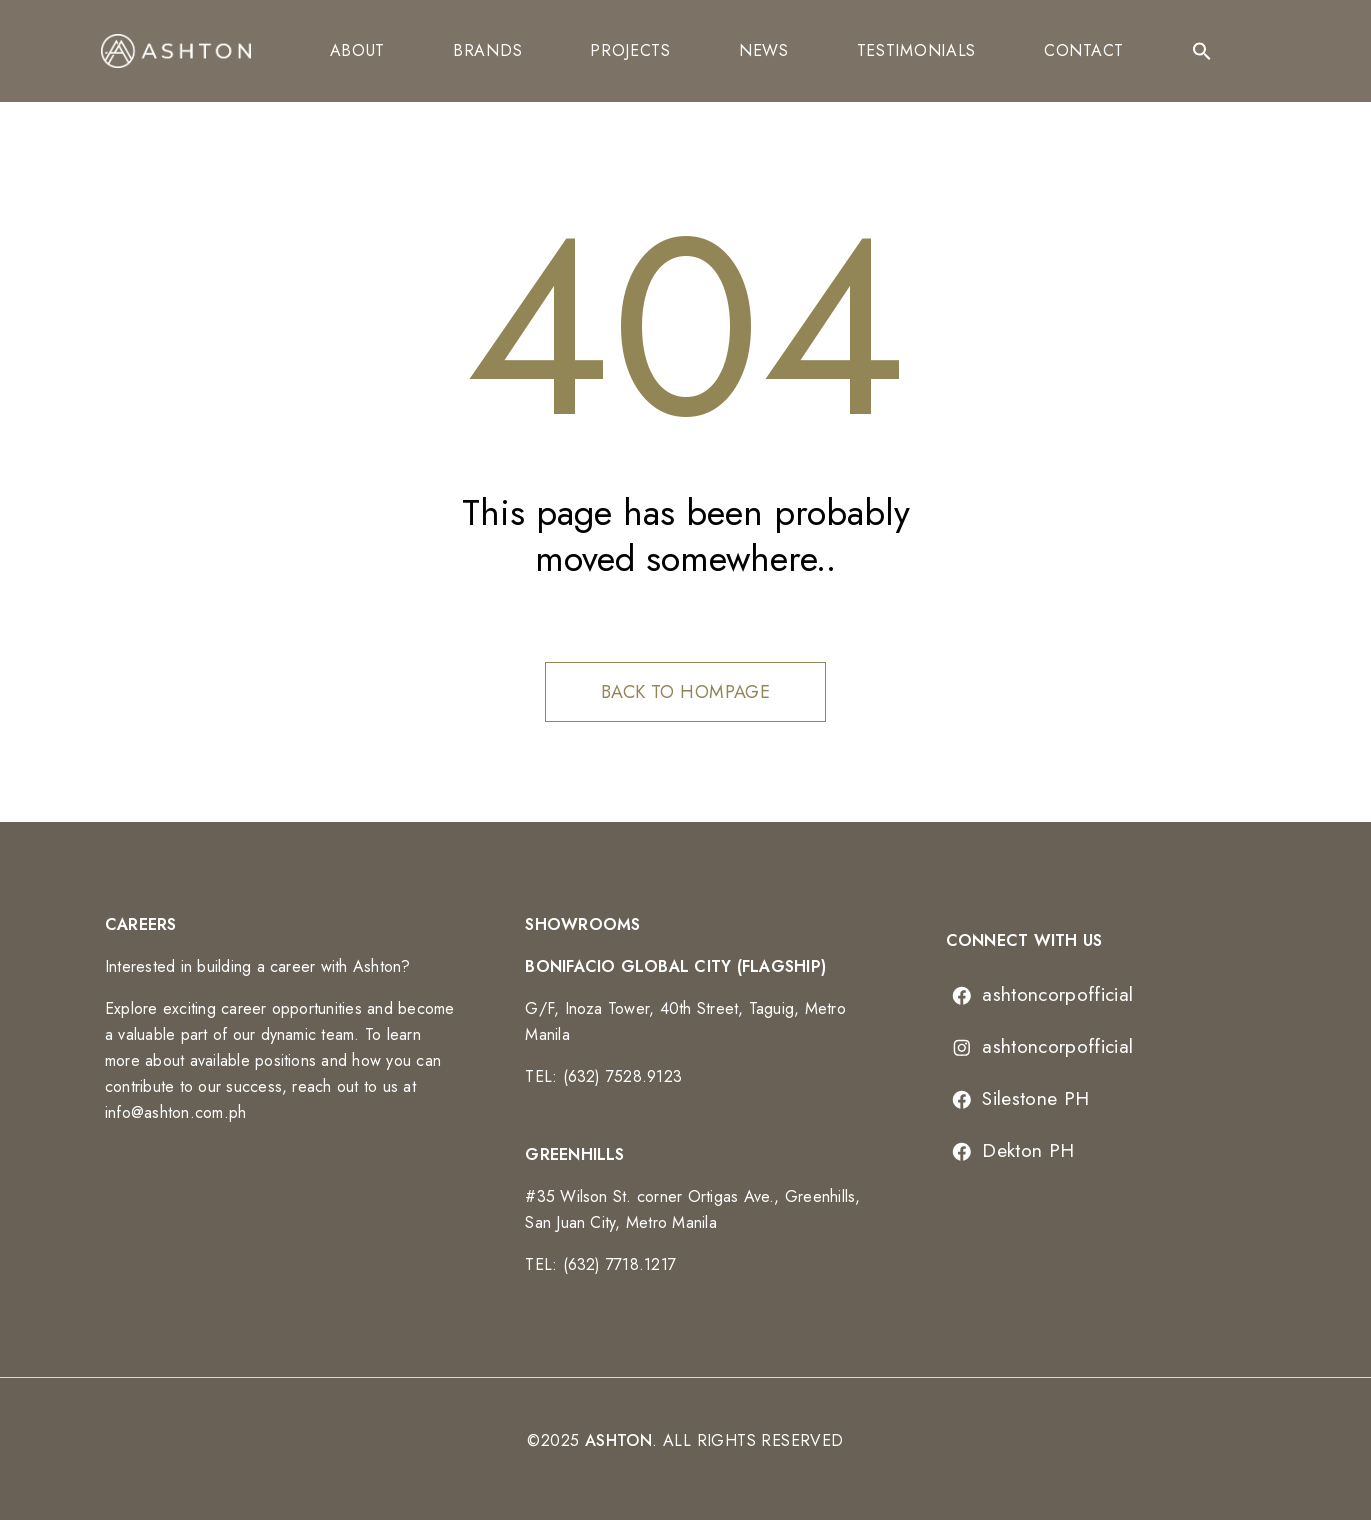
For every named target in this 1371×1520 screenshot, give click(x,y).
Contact (1084, 50)
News (764, 50)
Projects (630, 50)
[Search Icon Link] (1202, 51)
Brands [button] (487, 50)
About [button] (358, 50)
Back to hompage (686, 692)
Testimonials (916, 50)
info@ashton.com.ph (175, 1112)
